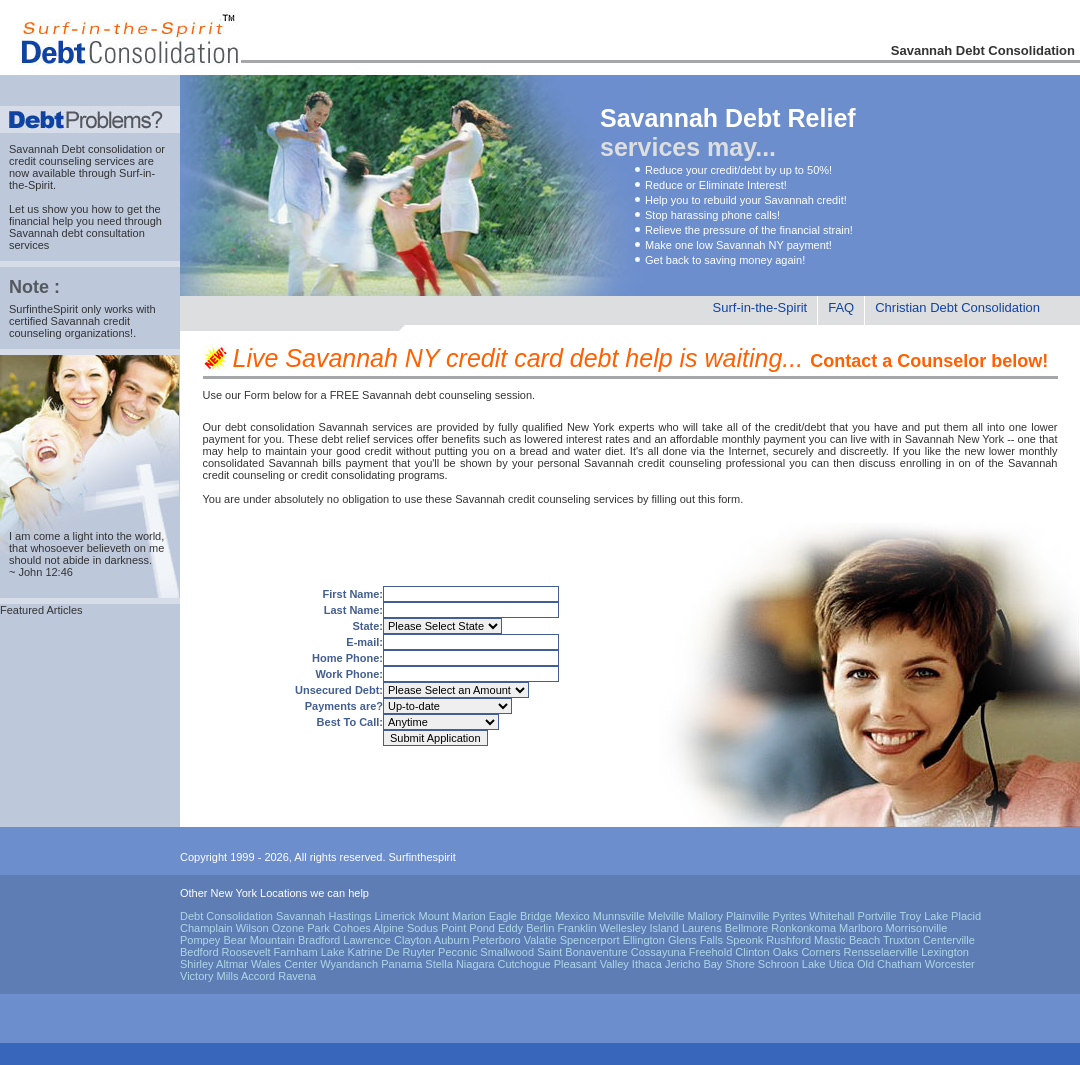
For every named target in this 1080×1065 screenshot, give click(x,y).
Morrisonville (917, 928)
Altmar (232, 964)
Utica (841, 964)
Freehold (710, 952)
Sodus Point (436, 928)
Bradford (319, 940)
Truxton (901, 940)
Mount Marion (451, 916)
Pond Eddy (496, 928)
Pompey (200, 940)
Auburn (451, 940)
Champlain (206, 928)
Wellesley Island (639, 928)
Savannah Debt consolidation (80, 149)
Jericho (682, 964)
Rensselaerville (881, 952)
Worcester (950, 964)
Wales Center (284, 964)
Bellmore (746, 928)
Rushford (788, 940)
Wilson (252, 928)
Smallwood (507, 952)
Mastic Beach (847, 940)
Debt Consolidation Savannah (253, 916)
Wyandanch (349, 964)
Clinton (752, 952)
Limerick (394, 916)
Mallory (705, 916)
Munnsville (619, 916)
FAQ (841, 307)
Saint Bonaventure (582, 952)
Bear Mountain (259, 940)
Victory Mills (209, 976)
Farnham (296, 952)
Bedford (199, 952)
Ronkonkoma (803, 928)
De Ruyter (411, 952)
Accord (258, 976)
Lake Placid (952, 916)
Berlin (540, 928)
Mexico (572, 916)
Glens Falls (695, 940)
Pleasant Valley (591, 964)
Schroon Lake (792, 964)
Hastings (350, 916)
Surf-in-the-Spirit (760, 307)
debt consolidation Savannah (296, 427)
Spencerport (590, 940)
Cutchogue (523, 964)
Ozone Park (301, 928)
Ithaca (647, 964)
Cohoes (352, 928)
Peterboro (496, 940)
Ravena (297, 976)
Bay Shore (728, 964)
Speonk (744, 940)
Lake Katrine (352, 952)
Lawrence (367, 940)
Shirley (197, 964)
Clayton (412, 940)
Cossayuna (658, 952)
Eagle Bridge (520, 916)
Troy (911, 916)
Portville (877, 916)
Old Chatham (889, 964)
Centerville (949, 940)
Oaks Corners (807, 952)
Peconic (457, 952)
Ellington (644, 940)
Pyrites (790, 916)
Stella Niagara (459, 964)
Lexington (945, 952)
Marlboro (860, 928)
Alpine (388, 928)
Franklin (576, 928)
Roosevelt (246, 952)
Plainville (747, 916)
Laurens (702, 928)
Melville (666, 916)
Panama (401, 964)
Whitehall (831, 916)
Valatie (540, 940)
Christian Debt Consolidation (957, 307)
